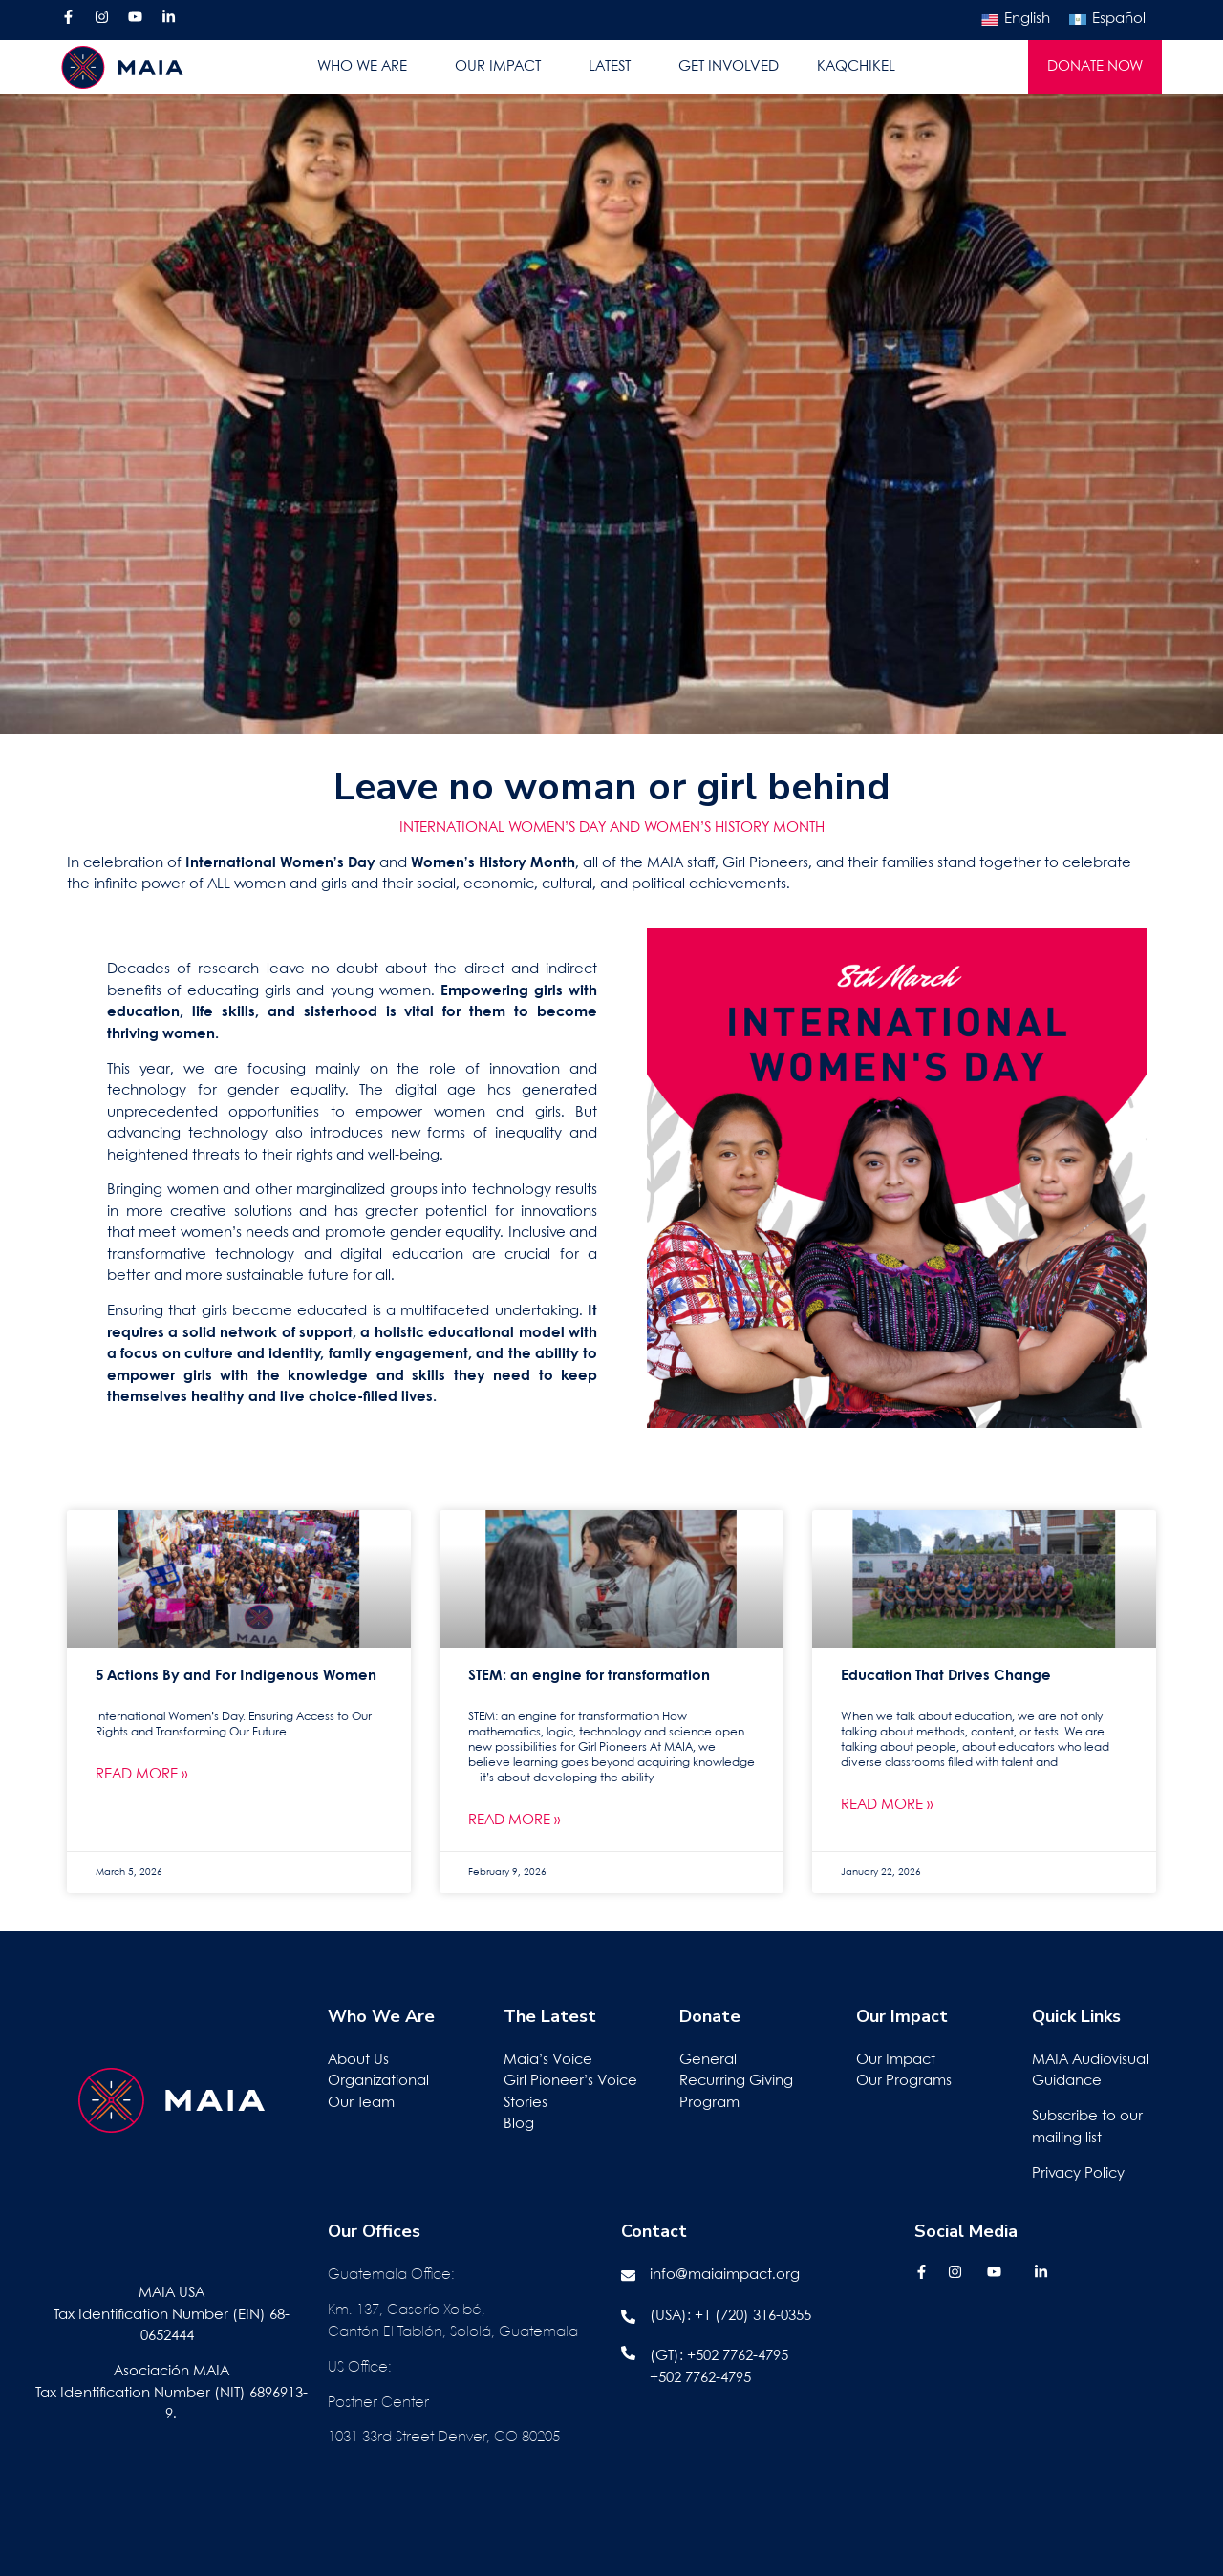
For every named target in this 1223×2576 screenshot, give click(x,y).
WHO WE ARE (367, 66)
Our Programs (904, 2081)
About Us (358, 2060)
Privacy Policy (1078, 2174)
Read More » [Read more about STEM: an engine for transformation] (514, 1820)
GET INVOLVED (728, 67)
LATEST (614, 66)
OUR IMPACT (502, 66)
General (708, 2060)
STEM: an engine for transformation (589, 1676)
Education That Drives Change (946, 1676)
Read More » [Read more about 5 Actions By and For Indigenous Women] (141, 1774)
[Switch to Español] (1107, 20)
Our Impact (895, 2060)
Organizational (378, 2081)
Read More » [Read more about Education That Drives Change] (887, 1805)
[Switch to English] (1016, 20)
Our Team (361, 2103)
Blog (519, 2124)
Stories (525, 2103)
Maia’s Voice (548, 2060)
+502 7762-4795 (737, 2356)
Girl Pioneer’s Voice (570, 2081)
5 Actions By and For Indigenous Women (236, 1676)
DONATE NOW (1095, 67)
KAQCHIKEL (856, 67)
